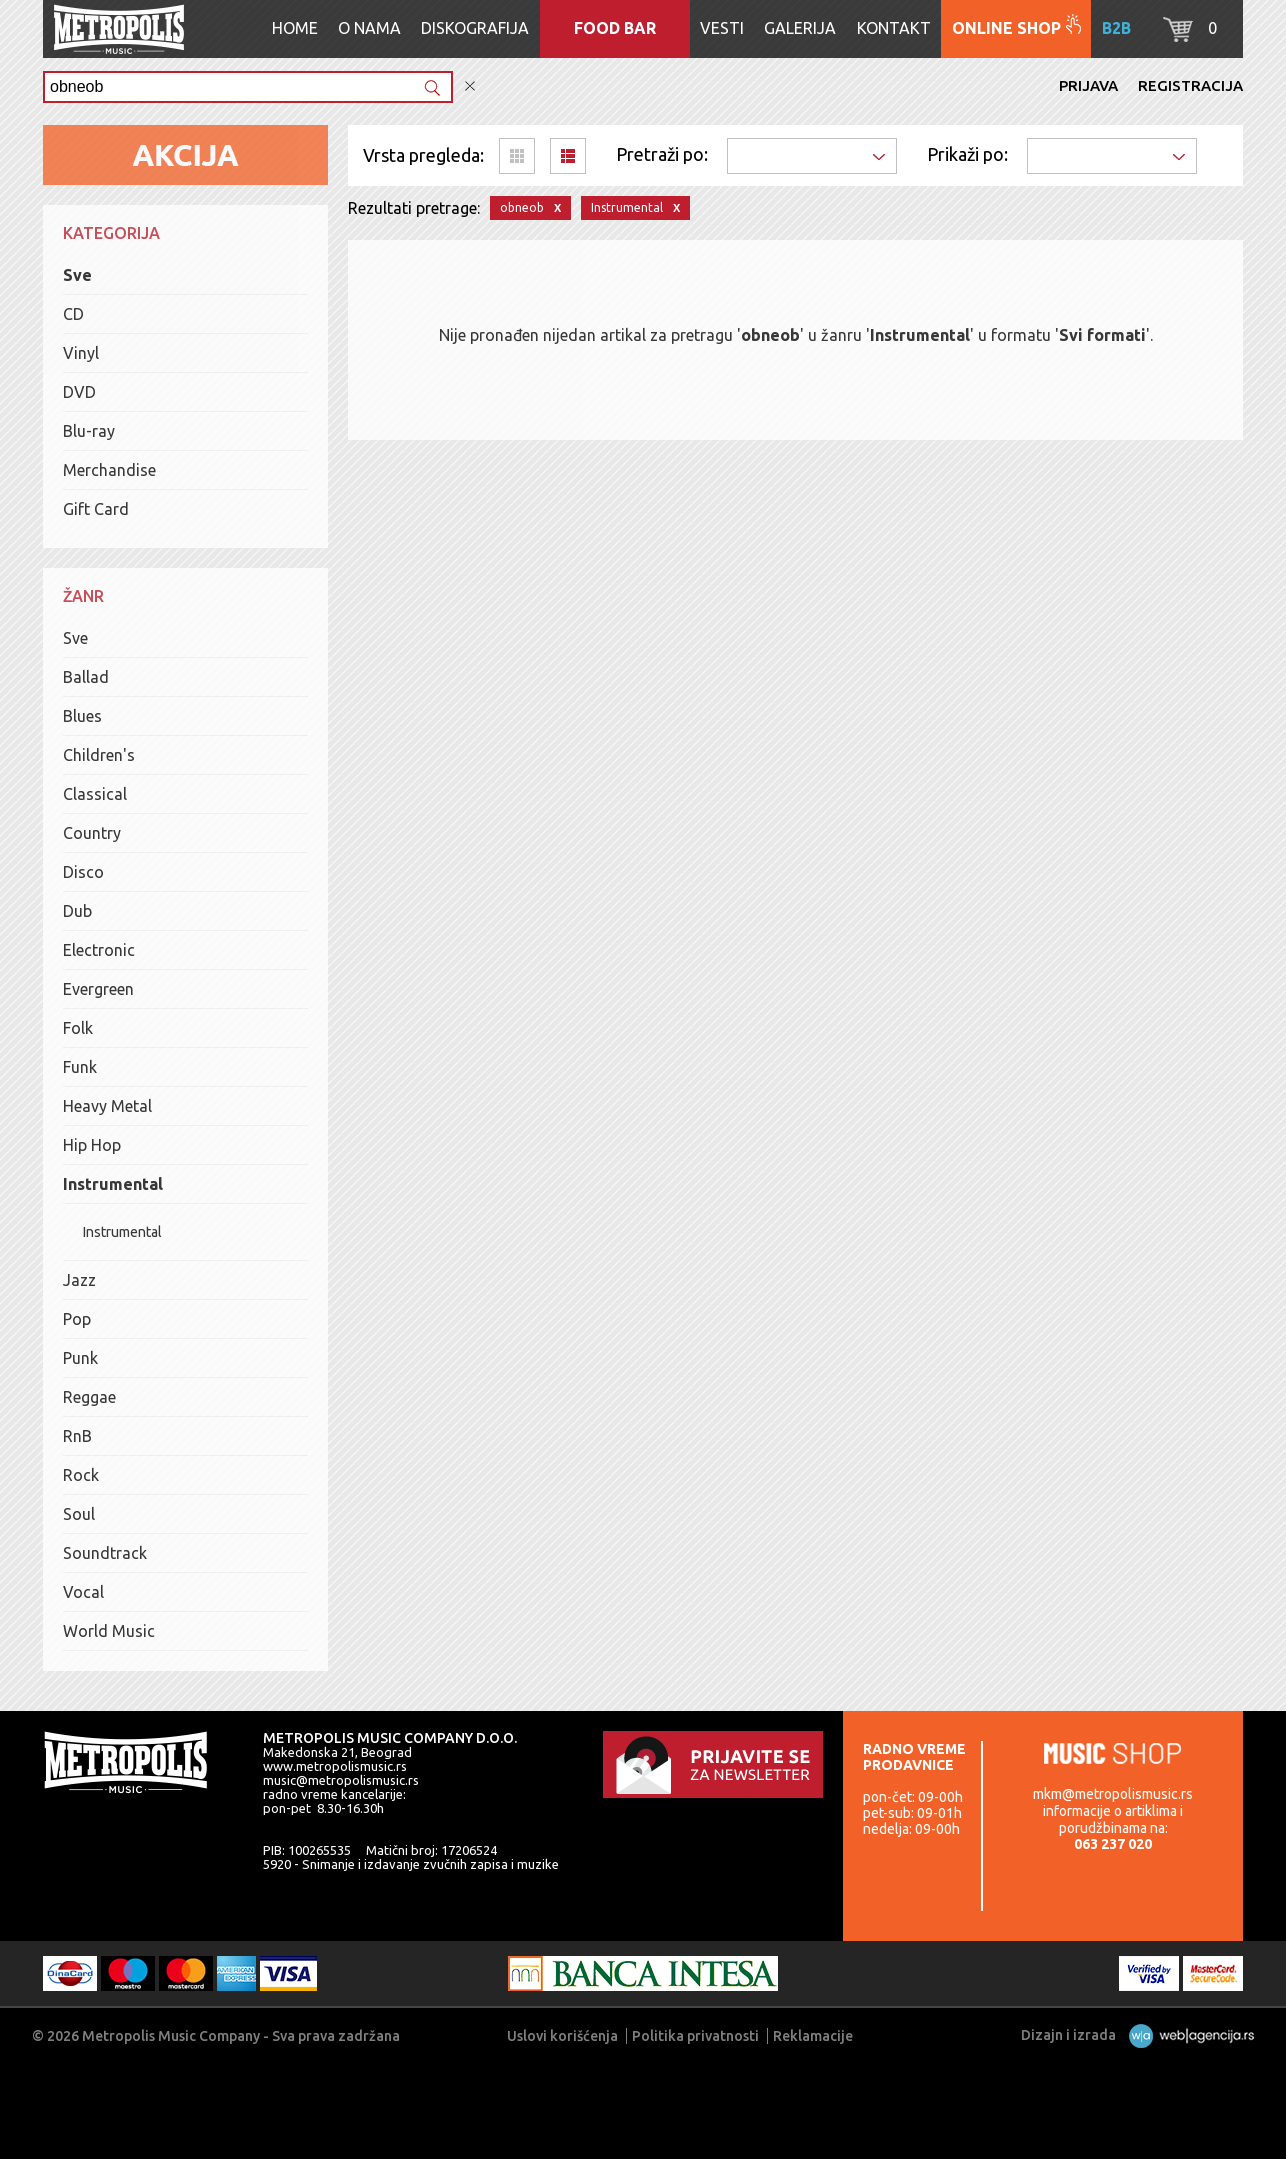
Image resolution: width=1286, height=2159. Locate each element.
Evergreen (98, 989)
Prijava (1088, 85)
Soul (79, 1514)
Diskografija (475, 28)
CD (73, 314)
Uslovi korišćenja (562, 2036)
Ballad (86, 677)
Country (92, 833)
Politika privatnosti (695, 2036)
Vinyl (81, 353)
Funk (80, 1067)
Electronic (99, 950)
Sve (77, 275)
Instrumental (113, 1184)
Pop (77, 1319)
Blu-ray (89, 431)
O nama (369, 28)
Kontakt (894, 28)
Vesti (722, 28)
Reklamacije (813, 2036)
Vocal (83, 1592)
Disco (83, 872)
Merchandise (109, 470)
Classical (95, 794)
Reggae (89, 1397)
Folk (78, 1028)
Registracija (1190, 85)
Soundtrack (105, 1553)
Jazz (79, 1280)
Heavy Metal (107, 1106)
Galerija (800, 28)
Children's (99, 755)
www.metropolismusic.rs (335, 1766)
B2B (1116, 28)
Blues (82, 716)
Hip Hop (92, 1145)
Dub (77, 911)
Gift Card (96, 509)
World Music (109, 1631)
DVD (79, 392)
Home (295, 28)
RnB (77, 1436)
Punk (80, 1358)
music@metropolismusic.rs (341, 1780)
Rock (81, 1475)
